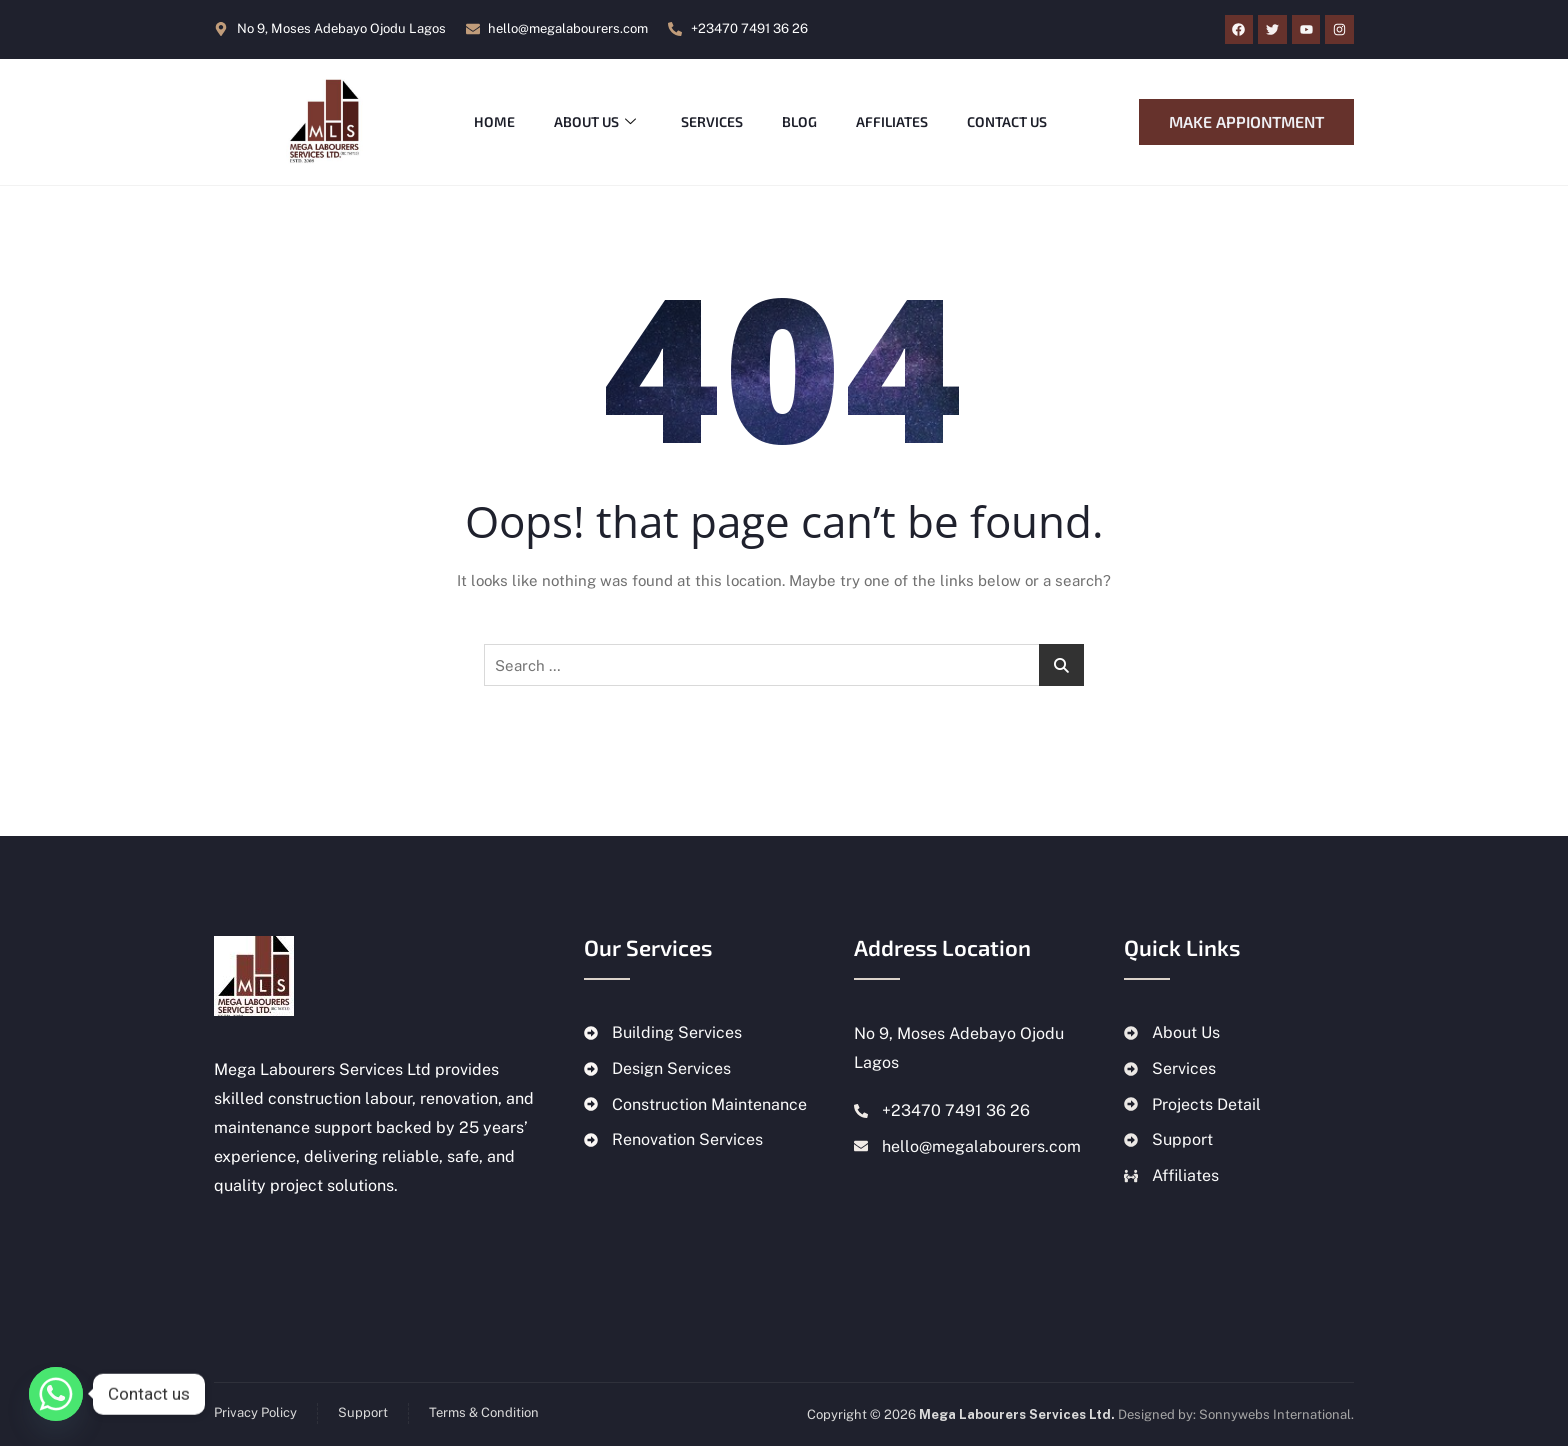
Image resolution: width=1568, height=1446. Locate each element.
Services (714, 121)
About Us (596, 122)
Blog (802, 121)
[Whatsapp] (56, 1394)
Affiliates (896, 121)
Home (494, 121)
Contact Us (1012, 121)
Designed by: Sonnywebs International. (1236, 1414)
